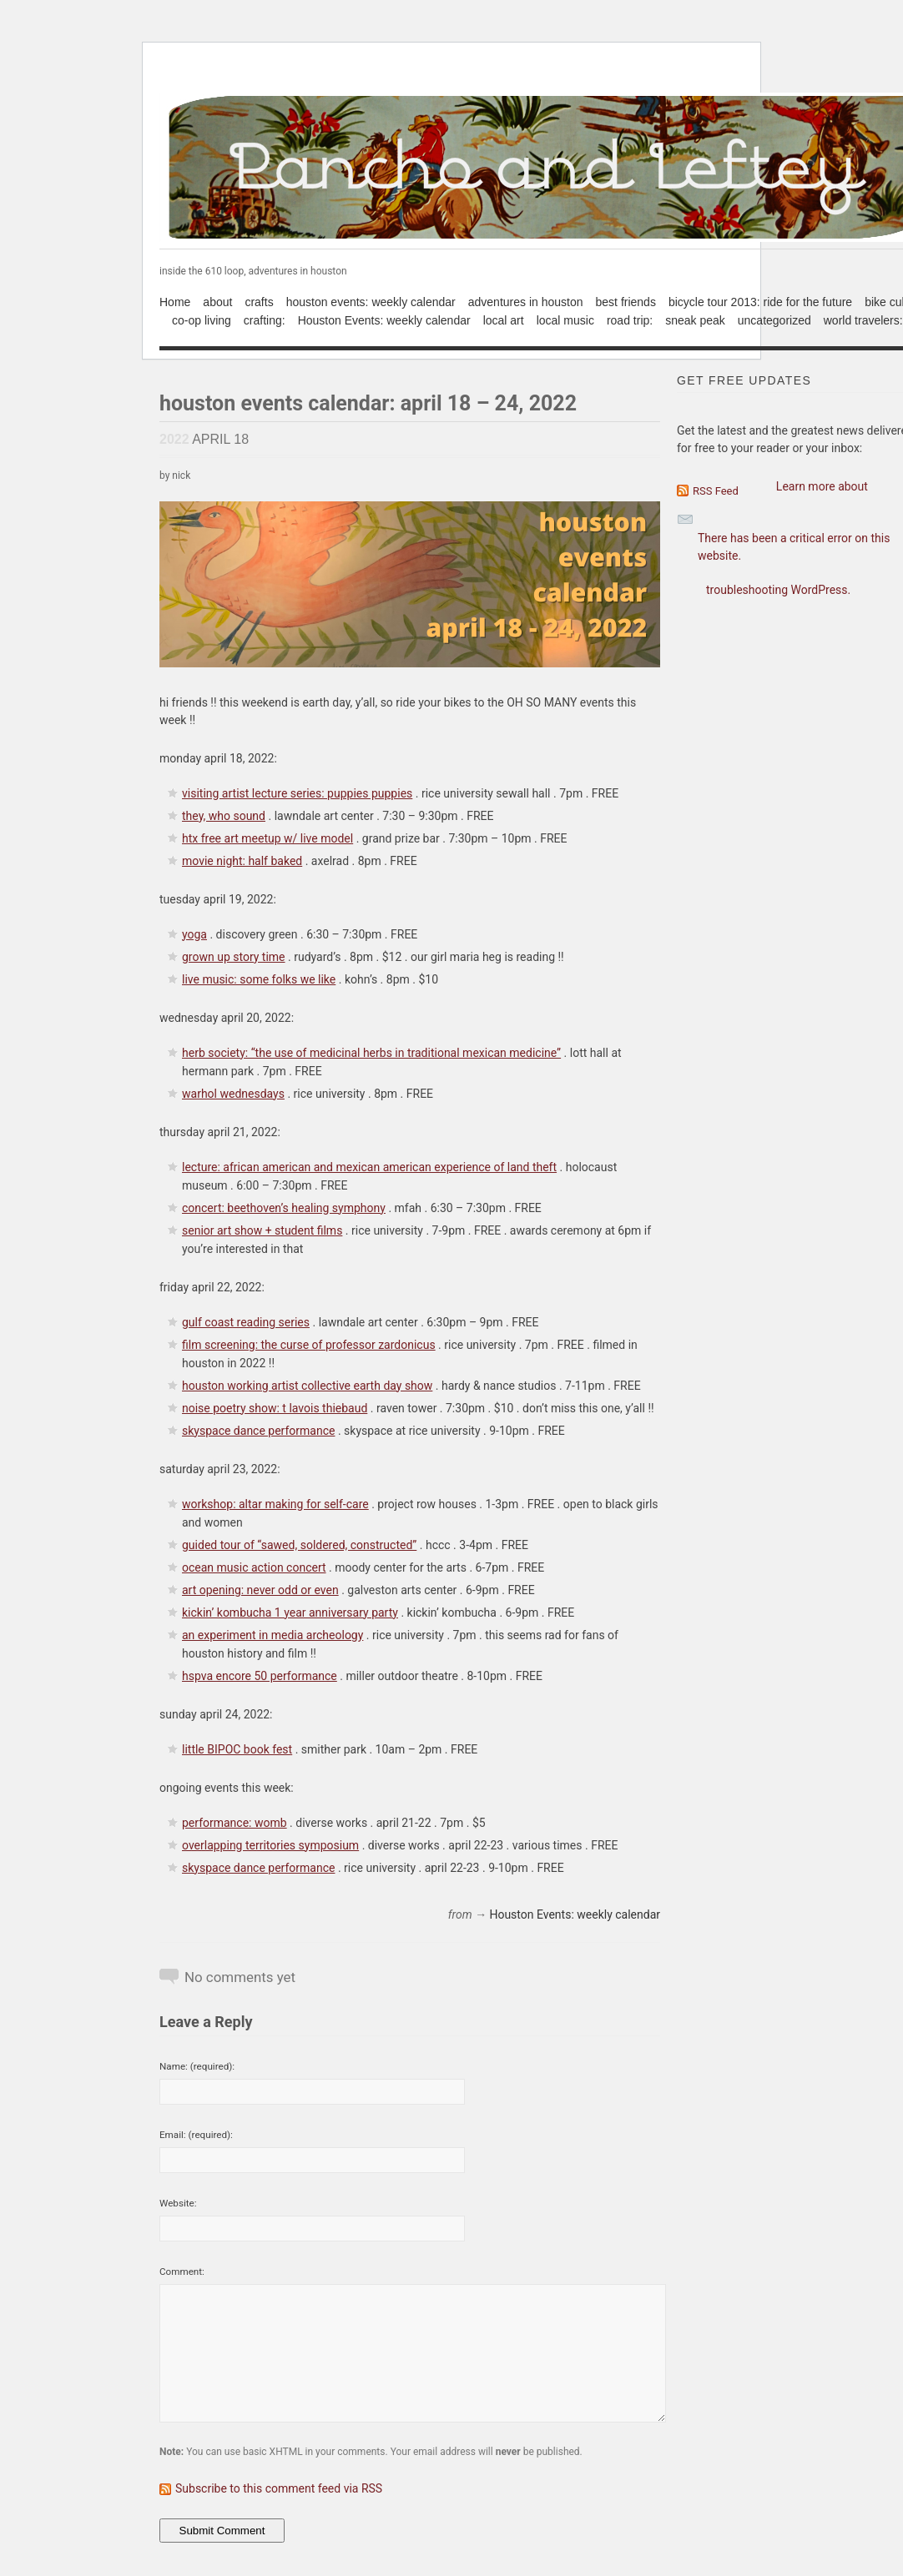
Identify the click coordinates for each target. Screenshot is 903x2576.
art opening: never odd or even (260, 1590)
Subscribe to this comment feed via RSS (278, 2488)
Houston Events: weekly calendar (384, 320)
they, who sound (223, 816)
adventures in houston (525, 302)
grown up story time (233, 956)
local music (565, 320)
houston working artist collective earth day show (307, 1385)
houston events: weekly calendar (371, 302)
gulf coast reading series (246, 1322)
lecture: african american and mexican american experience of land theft (369, 1167)
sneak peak (695, 320)
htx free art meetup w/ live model (267, 838)
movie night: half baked (242, 861)
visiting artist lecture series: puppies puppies (297, 793)
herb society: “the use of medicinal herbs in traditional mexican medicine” (371, 1052)
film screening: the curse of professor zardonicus (309, 1344)
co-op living (201, 320)
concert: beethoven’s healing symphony (284, 1208)
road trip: (630, 320)
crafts (259, 302)
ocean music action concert (254, 1567)
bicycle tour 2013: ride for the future (760, 302)
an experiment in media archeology (272, 1635)
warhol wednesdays (233, 1093)
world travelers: (863, 320)
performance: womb (234, 1822)
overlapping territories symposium (270, 1845)
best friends (626, 302)
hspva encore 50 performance (259, 1676)
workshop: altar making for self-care (275, 1504)
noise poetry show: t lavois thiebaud (274, 1408)
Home (174, 302)
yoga (194, 934)
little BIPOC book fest (237, 1749)
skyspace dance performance (258, 1430)
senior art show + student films (262, 1230)
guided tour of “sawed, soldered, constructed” (299, 1545)
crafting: (264, 320)
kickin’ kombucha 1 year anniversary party (290, 1612)
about (217, 302)
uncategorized (774, 320)
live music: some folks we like (258, 979)
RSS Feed (716, 491)
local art (503, 320)
